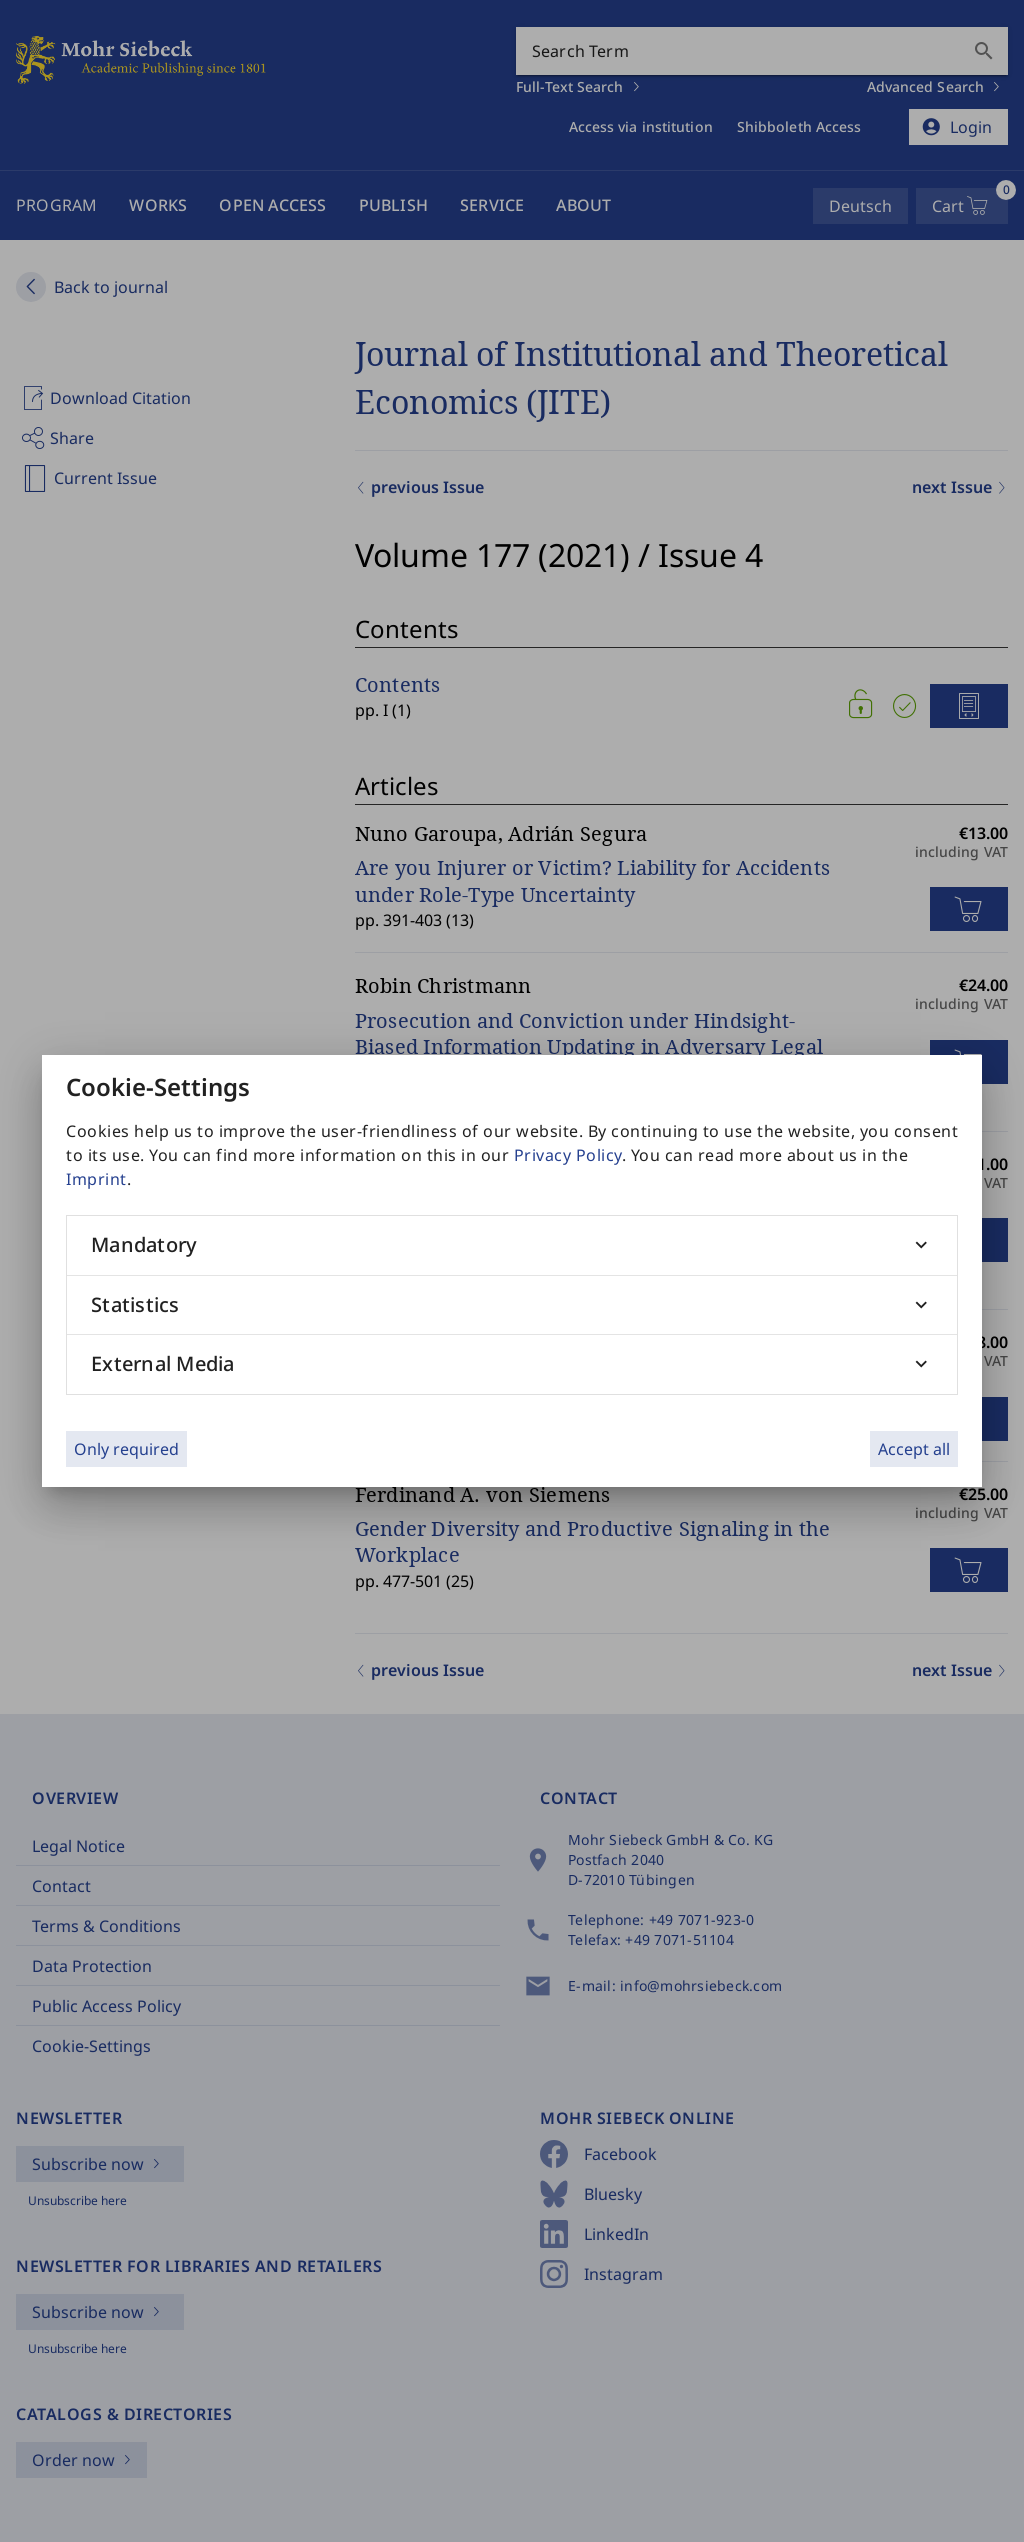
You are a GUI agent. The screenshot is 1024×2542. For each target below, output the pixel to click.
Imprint (96, 1179)
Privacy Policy (568, 1155)
